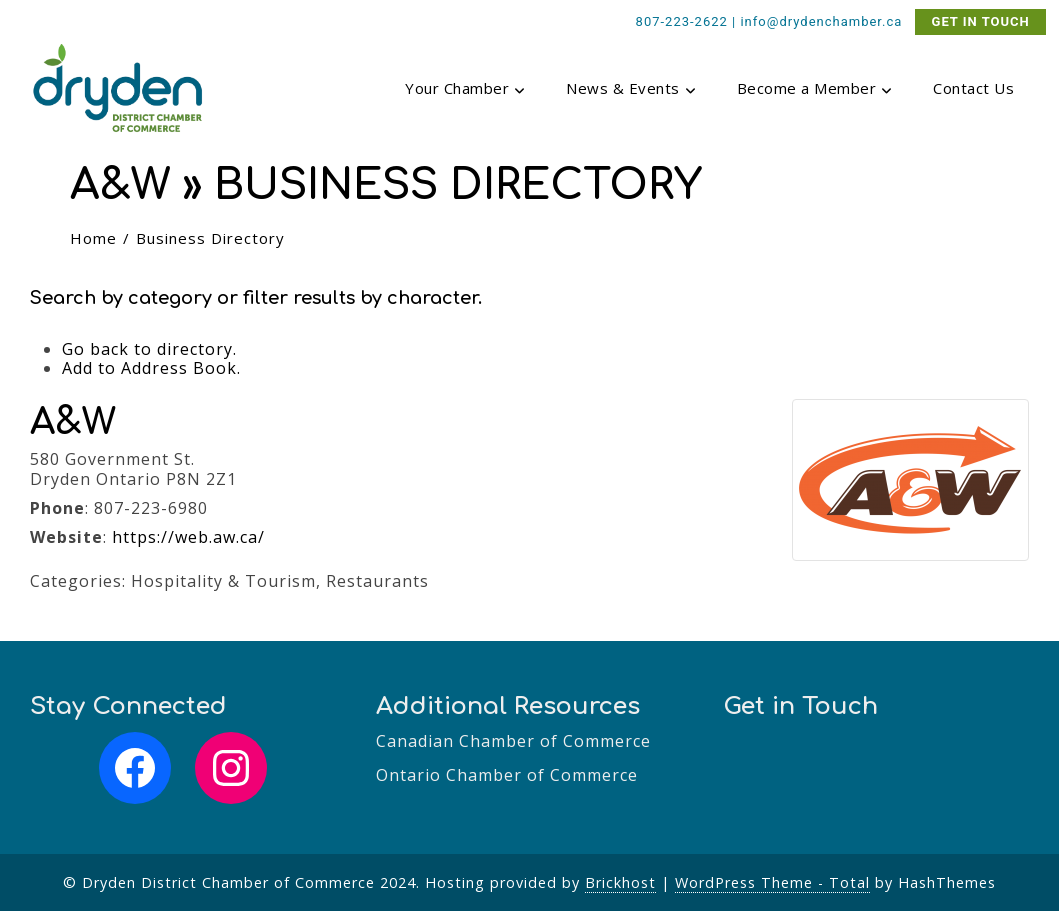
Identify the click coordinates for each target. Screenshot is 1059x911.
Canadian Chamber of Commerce (513, 741)
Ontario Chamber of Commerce (507, 775)
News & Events (631, 90)
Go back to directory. (149, 349)
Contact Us (973, 88)
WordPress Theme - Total (772, 882)
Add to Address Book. (151, 368)
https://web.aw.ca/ (188, 537)
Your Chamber (465, 90)
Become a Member (815, 90)
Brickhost (620, 882)
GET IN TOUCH (981, 21)
